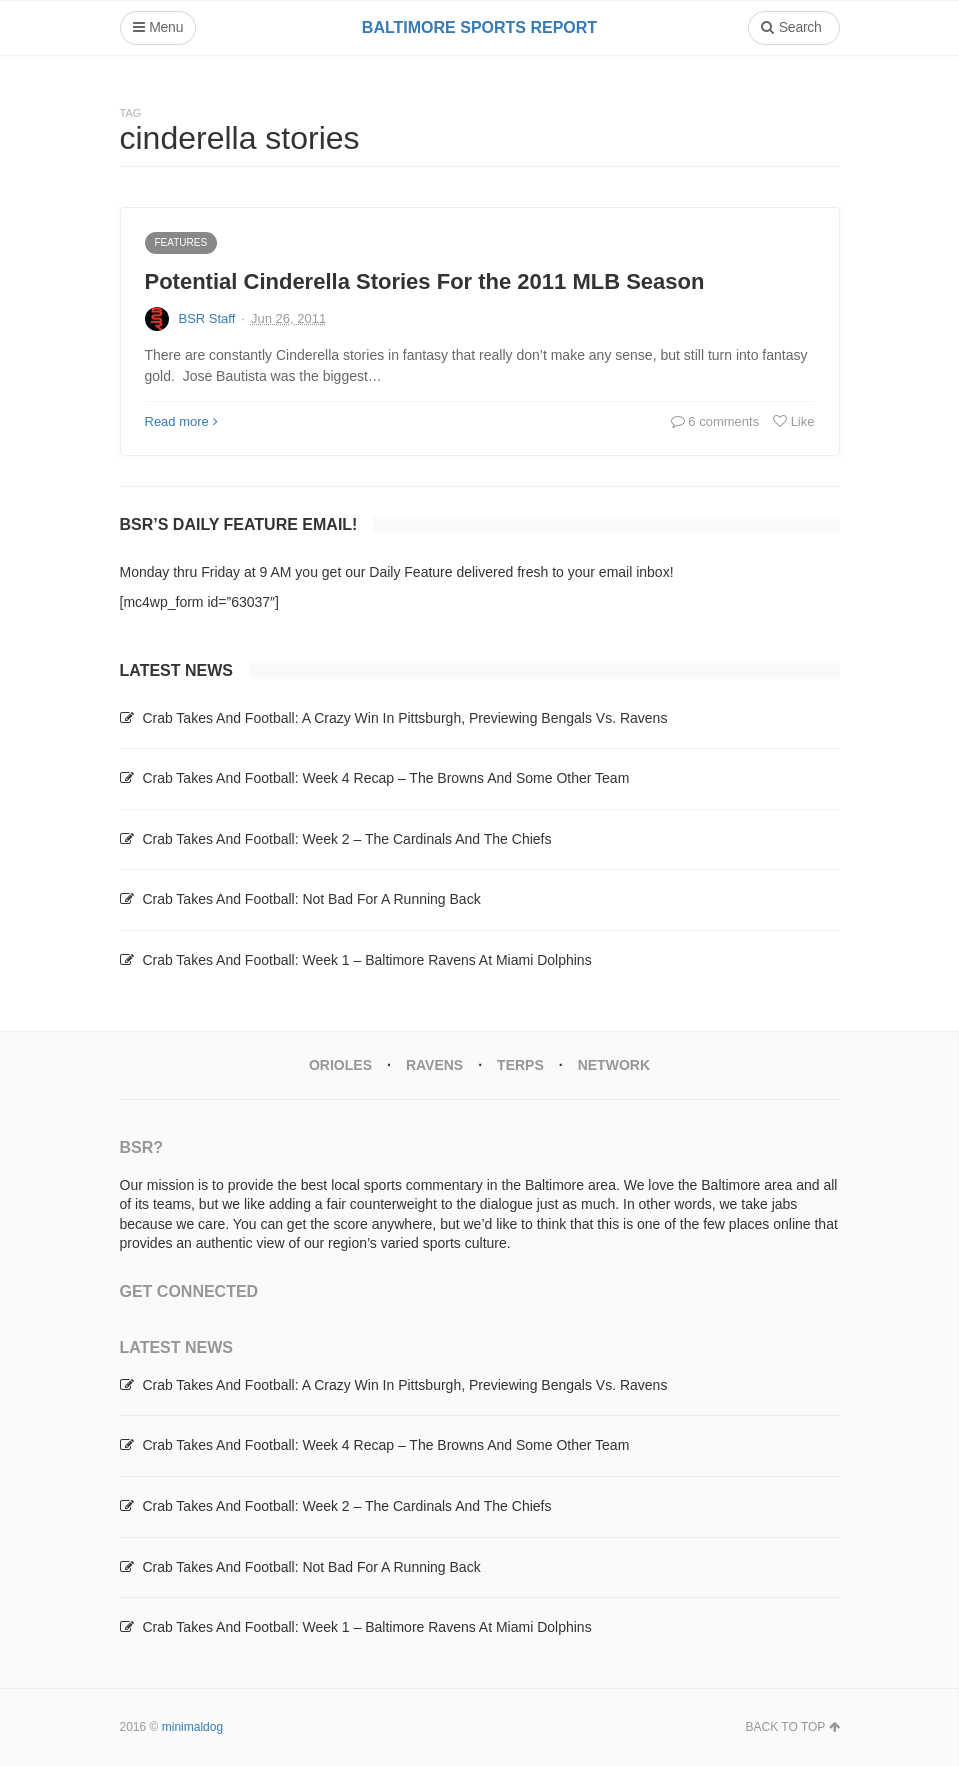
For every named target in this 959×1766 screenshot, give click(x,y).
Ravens (434, 1065)
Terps (520, 1065)
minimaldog (192, 1727)
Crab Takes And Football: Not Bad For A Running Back (311, 899)
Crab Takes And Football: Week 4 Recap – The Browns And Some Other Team (385, 778)
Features (181, 242)
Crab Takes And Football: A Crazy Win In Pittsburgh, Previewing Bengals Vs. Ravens (404, 718)
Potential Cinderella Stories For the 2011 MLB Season (425, 281)
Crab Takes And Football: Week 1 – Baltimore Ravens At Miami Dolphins (366, 960)
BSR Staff (207, 318)
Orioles (340, 1065)
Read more (181, 421)
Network (614, 1065)
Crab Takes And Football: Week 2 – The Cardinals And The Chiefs (346, 839)
